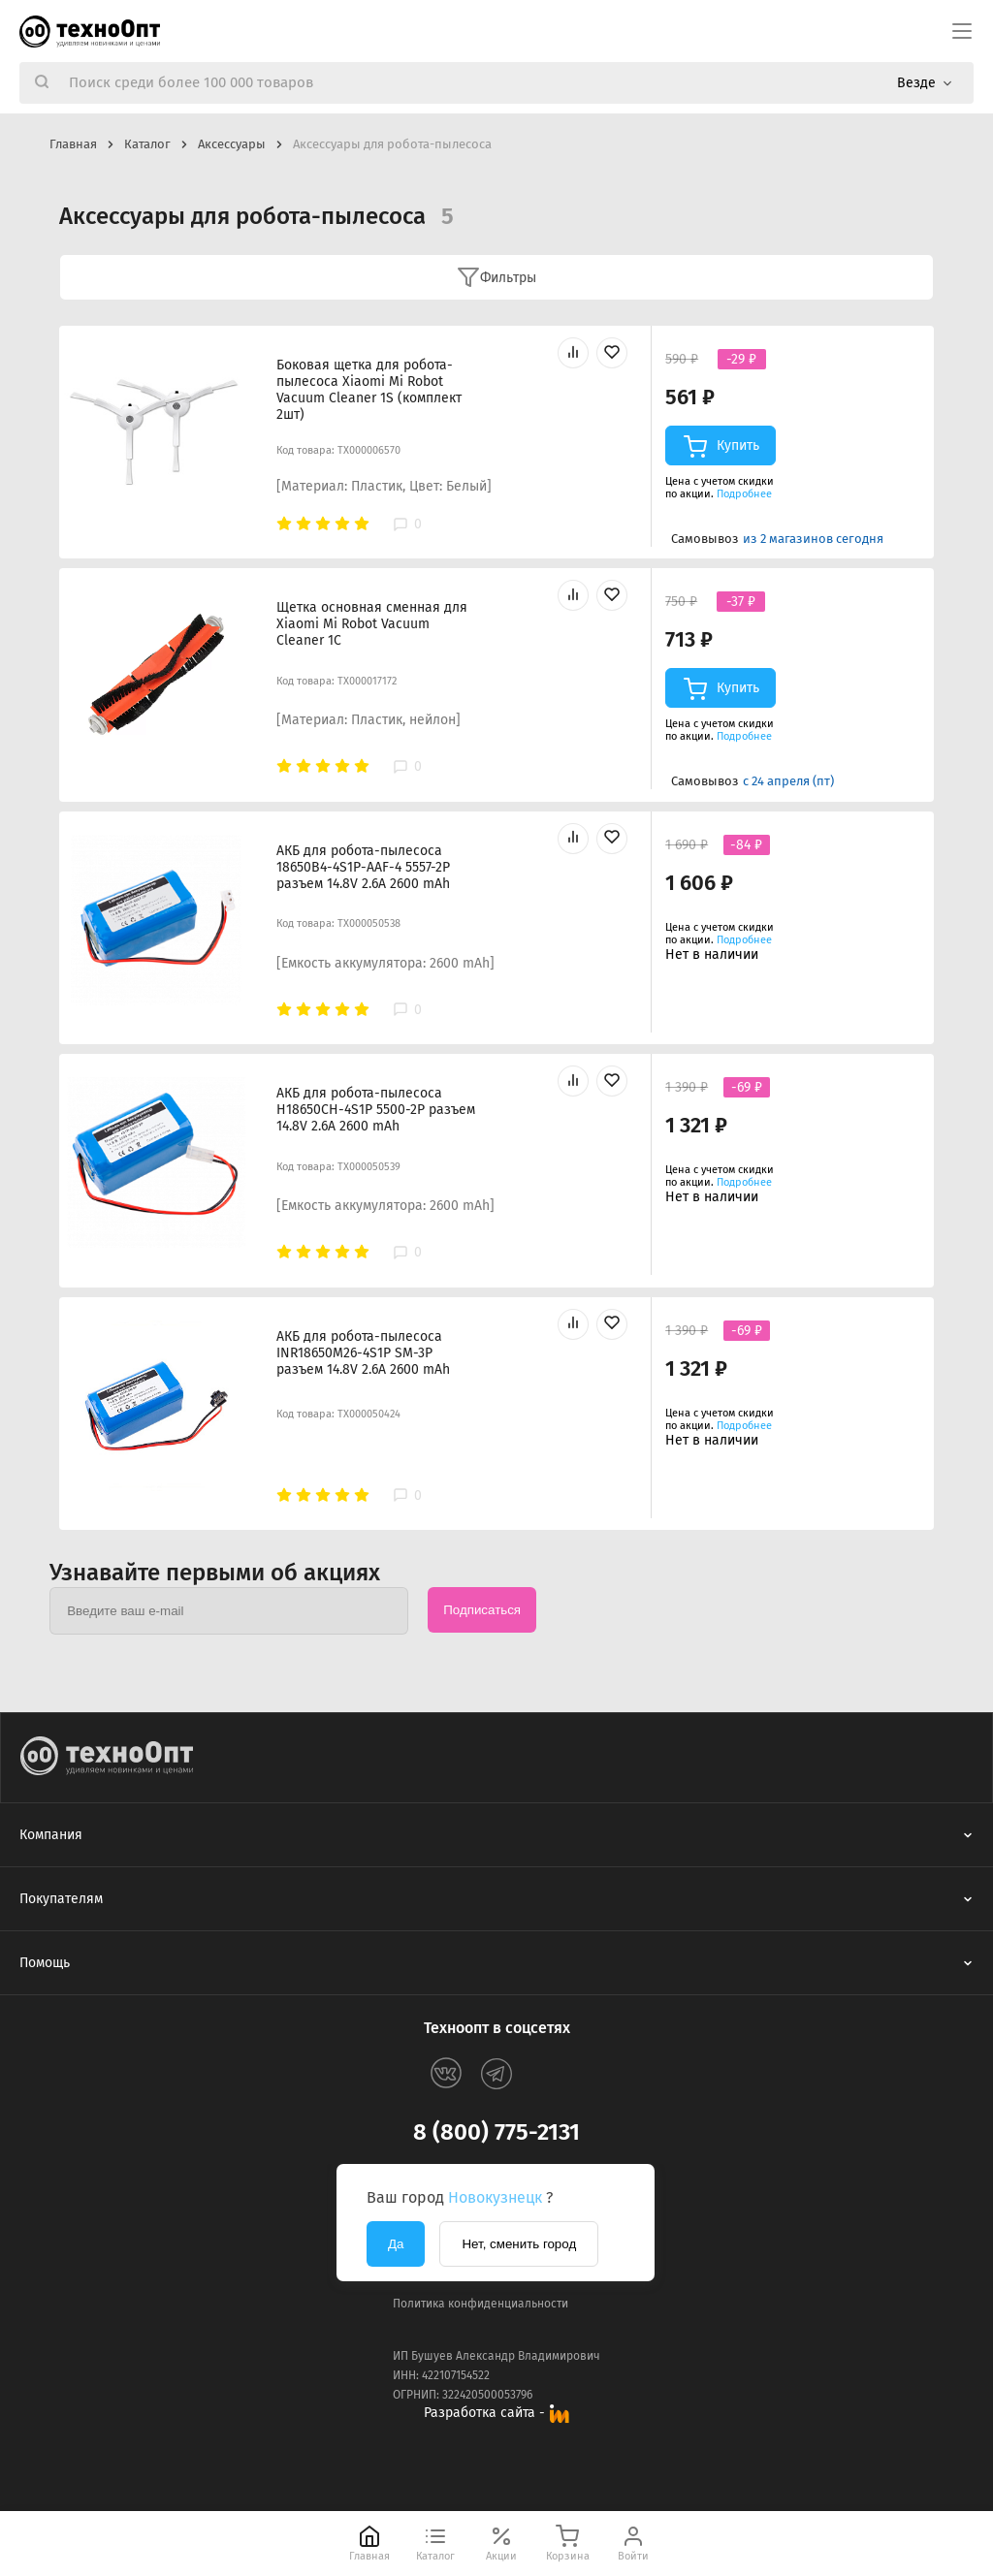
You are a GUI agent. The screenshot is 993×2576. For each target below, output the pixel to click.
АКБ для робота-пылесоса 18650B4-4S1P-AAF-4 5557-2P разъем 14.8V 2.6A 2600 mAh (363, 867)
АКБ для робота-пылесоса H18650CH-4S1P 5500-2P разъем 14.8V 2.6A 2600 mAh (375, 1109)
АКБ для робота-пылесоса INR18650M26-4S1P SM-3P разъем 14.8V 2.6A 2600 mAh (363, 1353)
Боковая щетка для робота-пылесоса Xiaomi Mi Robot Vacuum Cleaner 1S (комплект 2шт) (369, 390)
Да (395, 2244)
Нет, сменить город (519, 2244)
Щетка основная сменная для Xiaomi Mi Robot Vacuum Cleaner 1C (371, 624)
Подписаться (482, 1610)
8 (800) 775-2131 (496, 2132)
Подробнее (744, 494)
